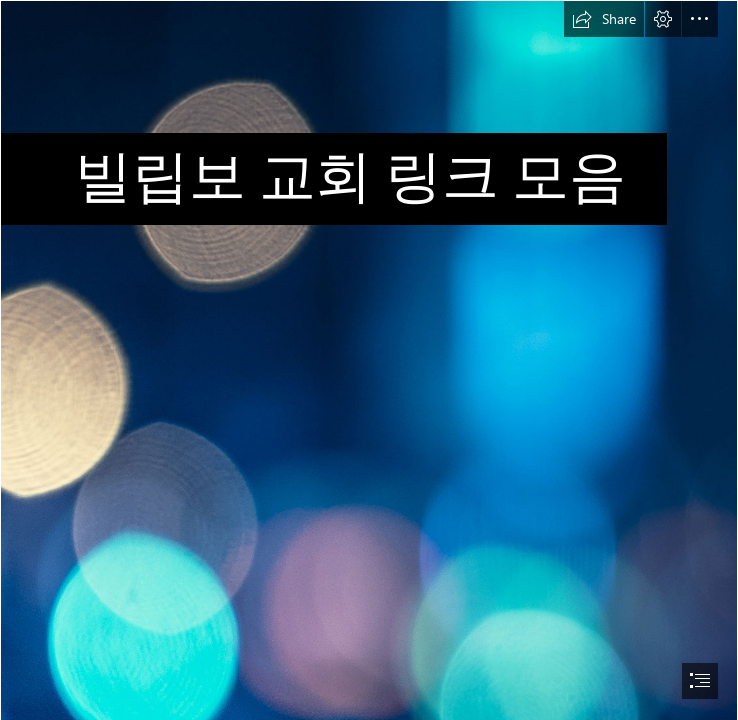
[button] (604, 19)
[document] (369, 360)
